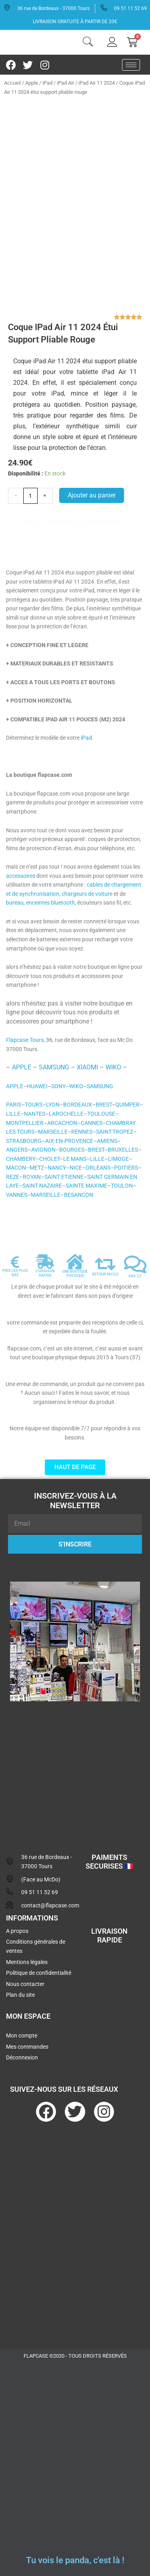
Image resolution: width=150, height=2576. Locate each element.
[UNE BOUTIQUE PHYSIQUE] (75, 1261)
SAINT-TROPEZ (114, 1132)
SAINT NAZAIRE (42, 1185)
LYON (53, 1104)
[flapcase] (75, 1769)
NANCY (57, 1167)
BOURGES (71, 1149)
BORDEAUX (77, 1104)
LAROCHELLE (66, 1114)
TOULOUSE (101, 1114)
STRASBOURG (24, 1141)
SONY (58, 1086)
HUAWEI (37, 1086)
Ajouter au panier (92, 495)
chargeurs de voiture (87, 894)
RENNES (81, 1132)
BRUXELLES (123, 1149)
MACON (16, 1167)
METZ (37, 1167)
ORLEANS (98, 1167)
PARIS (13, 1104)
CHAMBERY (21, 1159)
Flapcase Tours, (25, 1040)
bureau (15, 902)
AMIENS (107, 1141)
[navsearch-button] (88, 43)
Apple (31, 83)
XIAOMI (87, 1067)
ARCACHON (62, 1123)
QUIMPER (127, 1104)
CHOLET (49, 1159)
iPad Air (65, 83)
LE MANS (74, 1159)
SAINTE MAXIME (86, 1185)
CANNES (91, 1123)
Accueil (12, 83)
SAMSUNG (54, 1067)
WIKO (113, 1067)
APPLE (21, 1067)
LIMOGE (118, 1159)
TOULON (122, 1185)
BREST (104, 1104)
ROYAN (32, 1177)
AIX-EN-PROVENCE (69, 1141)
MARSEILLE (53, 1132)
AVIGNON (43, 1149)
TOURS (33, 1104)
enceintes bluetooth (50, 902)
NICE (76, 1167)
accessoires (20, 876)
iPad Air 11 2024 (96, 83)
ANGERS (17, 1149)
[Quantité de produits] (30, 496)
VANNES (16, 1195)
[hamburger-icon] (131, 65)
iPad (47, 83)
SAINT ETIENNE (64, 1177)
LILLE (13, 1114)
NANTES (34, 1114)
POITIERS (126, 1167)
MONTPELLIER (25, 1123)
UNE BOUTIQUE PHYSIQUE (75, 1273)
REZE (12, 1177)
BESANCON (78, 1195)
